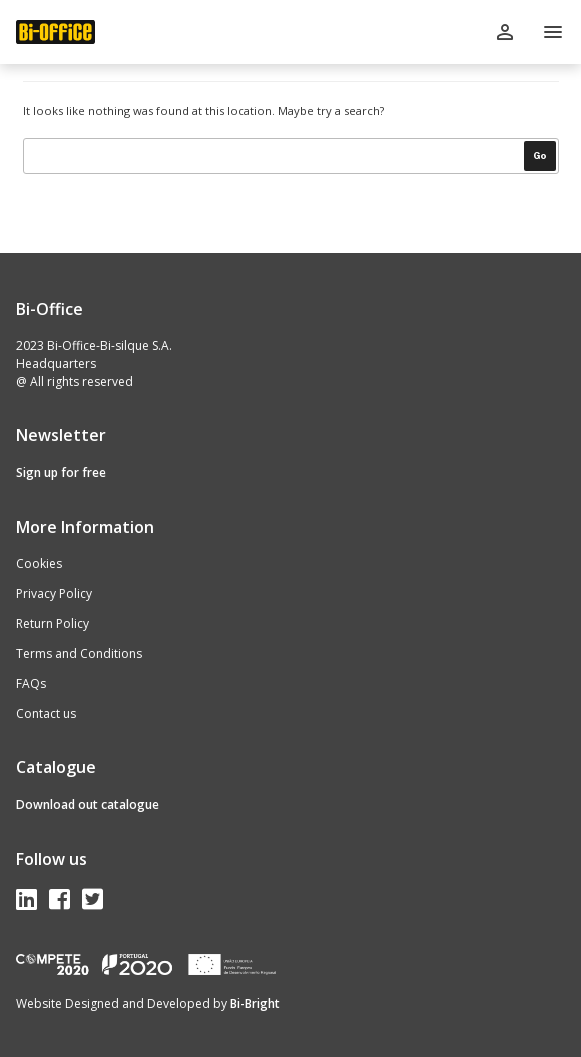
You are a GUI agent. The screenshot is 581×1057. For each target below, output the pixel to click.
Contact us (46, 713)
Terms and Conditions (79, 653)
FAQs (31, 683)
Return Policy (52, 623)
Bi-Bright (255, 1003)
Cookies (39, 563)
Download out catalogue (87, 804)
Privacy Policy (54, 593)
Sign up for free (61, 472)
